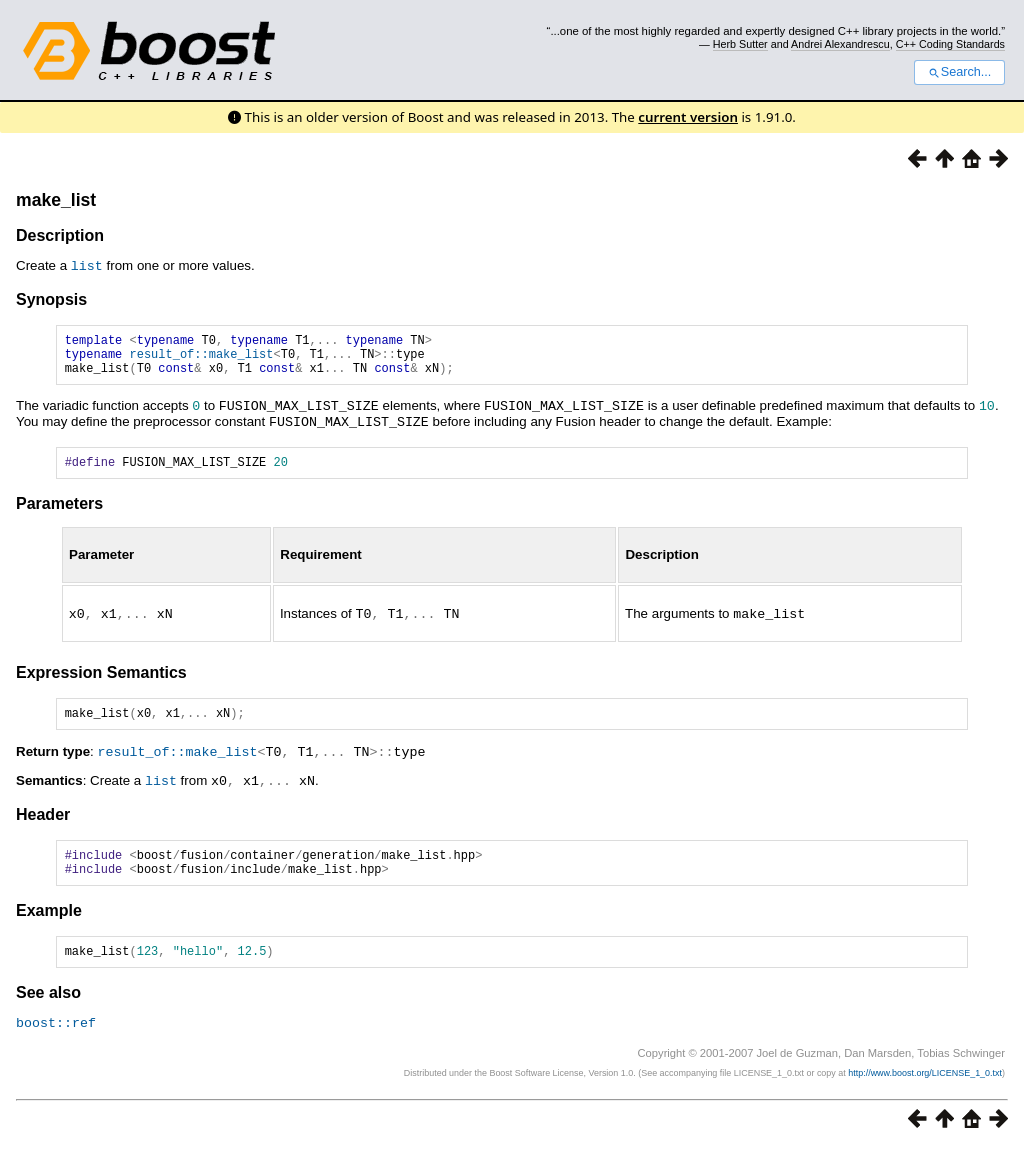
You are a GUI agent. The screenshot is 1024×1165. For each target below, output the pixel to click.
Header (43, 823)
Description (60, 235)
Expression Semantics (101, 680)
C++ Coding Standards (950, 44)
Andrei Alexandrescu (840, 44)
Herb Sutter (740, 44)
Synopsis (51, 298)
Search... (959, 72)
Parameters (59, 512)
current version (688, 117)
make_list (56, 200)
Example (49, 925)
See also (48, 1010)
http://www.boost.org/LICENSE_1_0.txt (925, 1090)
